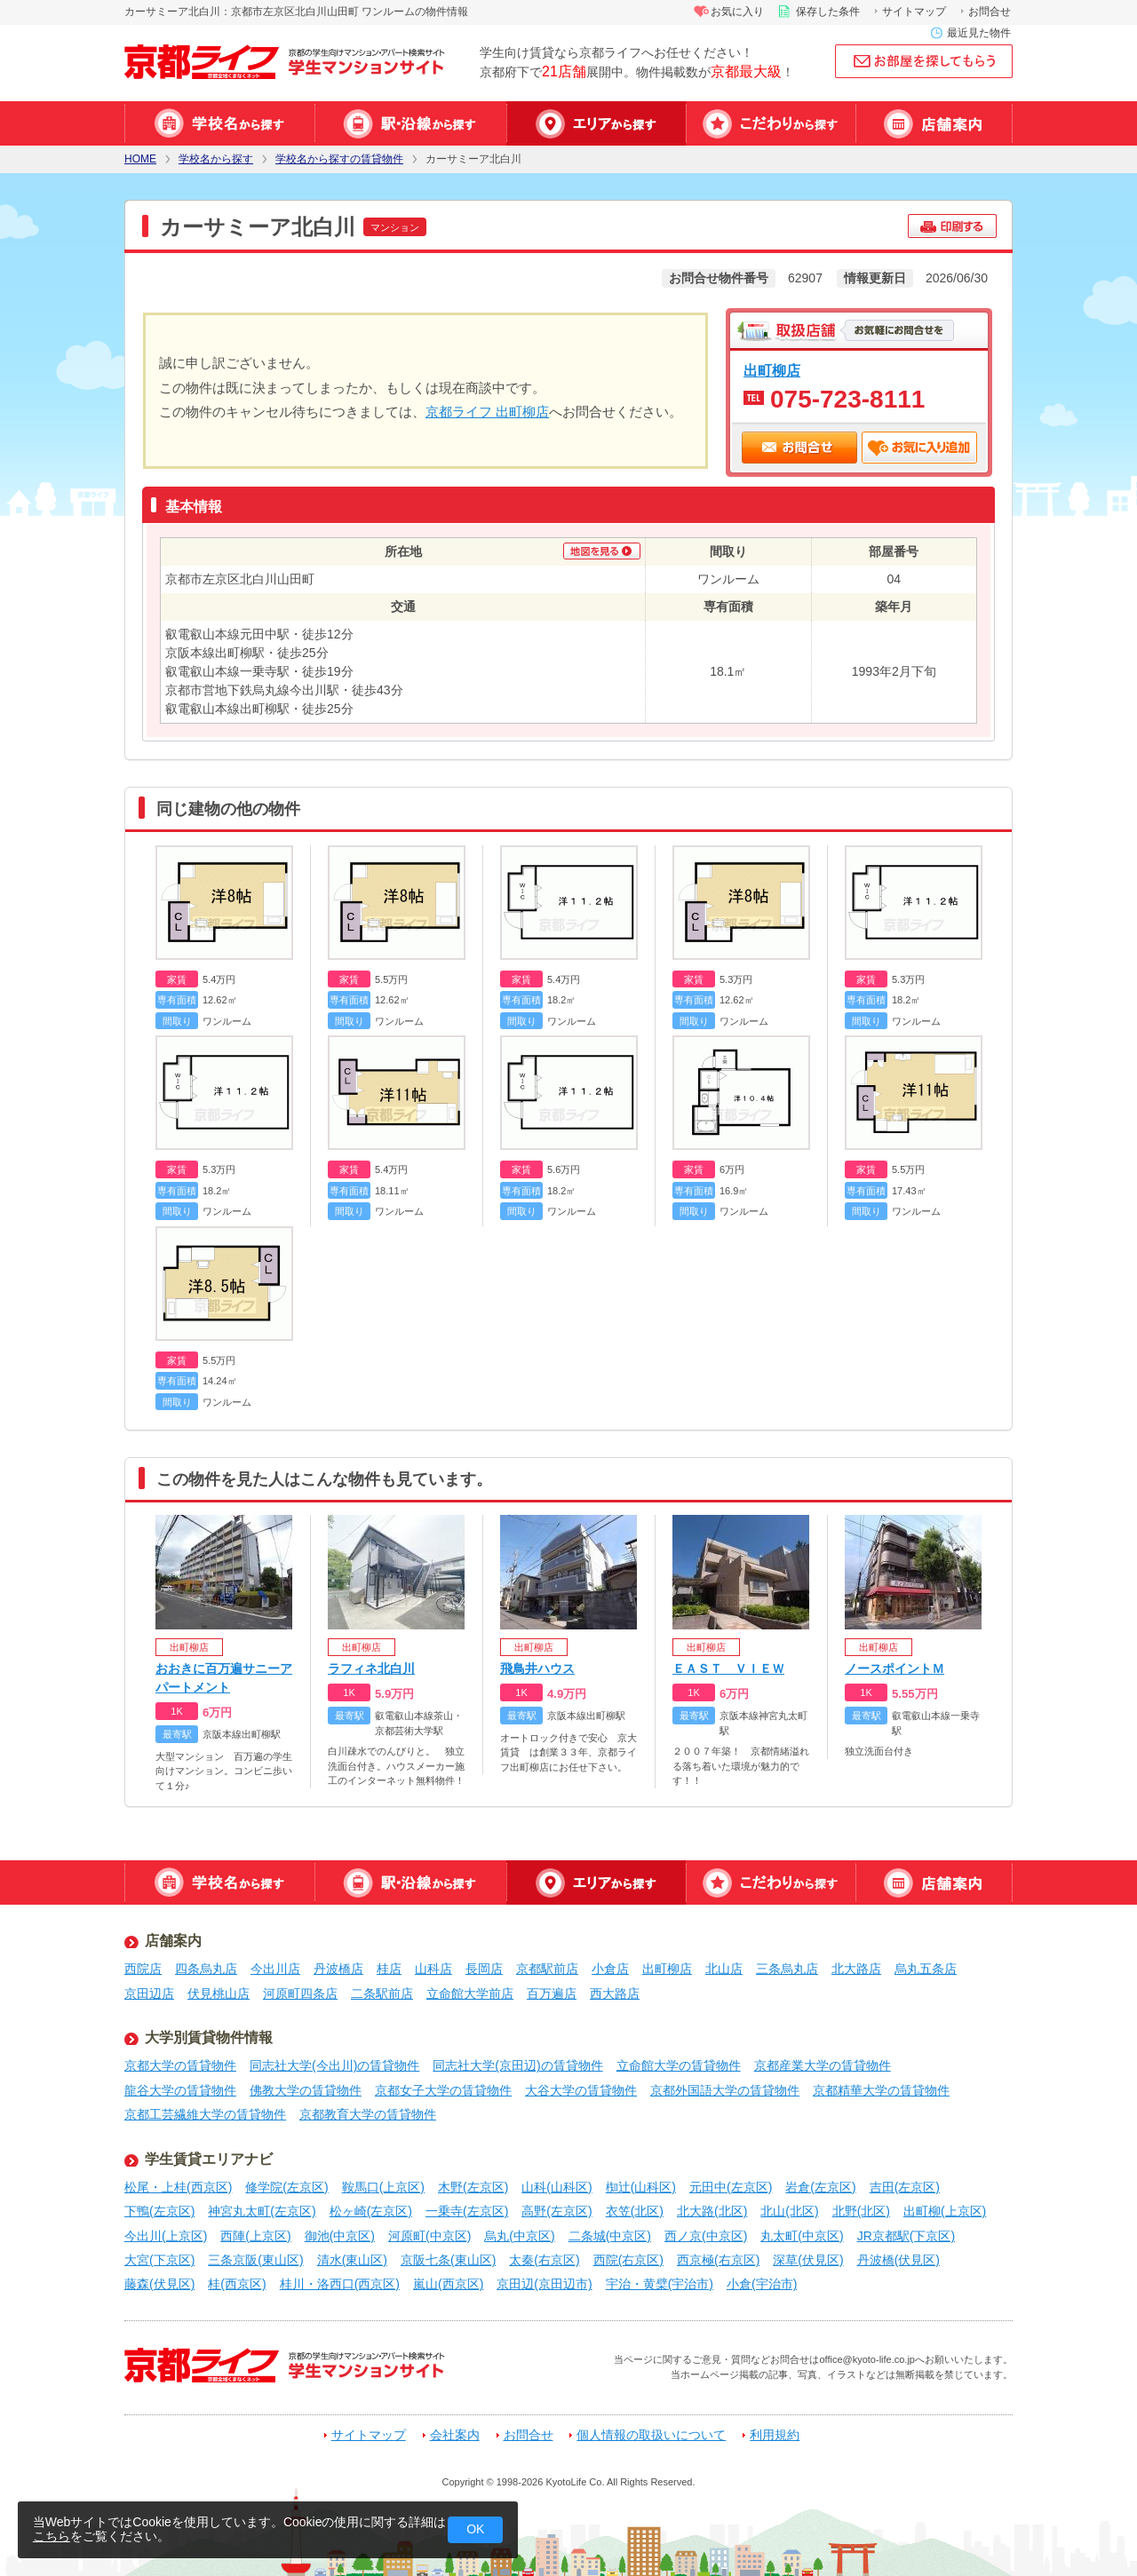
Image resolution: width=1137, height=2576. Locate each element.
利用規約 (774, 2435)
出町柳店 (771, 370)
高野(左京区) (556, 2211)
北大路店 (856, 1969)
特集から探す (770, 123)
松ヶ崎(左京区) (371, 2211)
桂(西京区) (237, 2284)
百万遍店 (551, 1993)
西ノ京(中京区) (705, 2236)
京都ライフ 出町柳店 (487, 411)
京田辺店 (149, 1993)
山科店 (433, 1969)
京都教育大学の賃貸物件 (367, 2114)
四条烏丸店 (206, 1969)
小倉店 (610, 1969)
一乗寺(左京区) (466, 2211)
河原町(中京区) (429, 2236)
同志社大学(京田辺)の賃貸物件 (517, 2065)
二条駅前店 (382, 1993)
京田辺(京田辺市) (544, 2284)
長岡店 (484, 1969)
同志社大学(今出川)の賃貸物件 (334, 2065)
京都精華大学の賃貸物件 (881, 2090)
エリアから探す (596, 123)
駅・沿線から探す (410, 123)
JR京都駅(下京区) (906, 2236)
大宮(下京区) (159, 2260)
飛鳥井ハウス (537, 1668)
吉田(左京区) (905, 2187)
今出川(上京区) (165, 2236)
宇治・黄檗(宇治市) (659, 2284)
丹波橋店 (338, 1969)
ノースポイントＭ (894, 1668)
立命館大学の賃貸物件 (678, 2065)
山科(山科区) (556, 2187)
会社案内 (455, 2435)
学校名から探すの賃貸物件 (339, 159)
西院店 (143, 1969)
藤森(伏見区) (159, 2284)
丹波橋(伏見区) (898, 2260)
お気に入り (737, 11)
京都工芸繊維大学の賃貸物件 (205, 2114)
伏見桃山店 (218, 1993)
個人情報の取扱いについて (651, 2435)
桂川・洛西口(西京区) (340, 2284)
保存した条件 (828, 11)
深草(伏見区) (808, 2260)
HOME (140, 159)
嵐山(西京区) (448, 2284)
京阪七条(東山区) (448, 2260)
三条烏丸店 (787, 1969)
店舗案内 (934, 123)
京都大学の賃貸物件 (180, 2065)
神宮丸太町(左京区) (261, 2211)
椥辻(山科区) (641, 2187)
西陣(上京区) (255, 2236)
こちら (51, 2536)
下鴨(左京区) (159, 2211)
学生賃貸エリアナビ (209, 2159)
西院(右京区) (628, 2260)
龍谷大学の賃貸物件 (180, 2090)
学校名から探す (219, 123)
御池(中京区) (340, 2236)
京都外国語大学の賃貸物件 (724, 2090)
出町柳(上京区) (944, 2211)
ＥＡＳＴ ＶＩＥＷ (728, 1668)
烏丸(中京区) (519, 2236)
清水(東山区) (352, 2260)
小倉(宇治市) (762, 2284)
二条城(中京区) (609, 2236)
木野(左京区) (473, 2187)
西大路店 (615, 1993)
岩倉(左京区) (820, 2187)
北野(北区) (861, 2211)
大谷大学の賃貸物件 (581, 2090)
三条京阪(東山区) (255, 2260)
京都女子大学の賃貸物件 (443, 2090)
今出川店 (275, 1969)
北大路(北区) (712, 2211)
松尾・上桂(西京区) (178, 2187)
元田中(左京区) (730, 2187)
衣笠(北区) (635, 2211)
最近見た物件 (979, 33)
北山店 (724, 1969)
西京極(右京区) (718, 2260)
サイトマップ (914, 11)
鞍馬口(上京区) (383, 2187)
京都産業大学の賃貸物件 (822, 2065)
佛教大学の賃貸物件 (306, 2090)
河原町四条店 (300, 1993)
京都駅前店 (547, 1969)
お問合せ (989, 11)
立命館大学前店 (469, 1993)
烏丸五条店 (925, 1969)
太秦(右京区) (544, 2260)
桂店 (389, 1969)
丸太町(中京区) (801, 2236)
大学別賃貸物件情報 (209, 2037)
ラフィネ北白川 (371, 1668)
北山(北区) (789, 2211)
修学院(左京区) (286, 2187)
